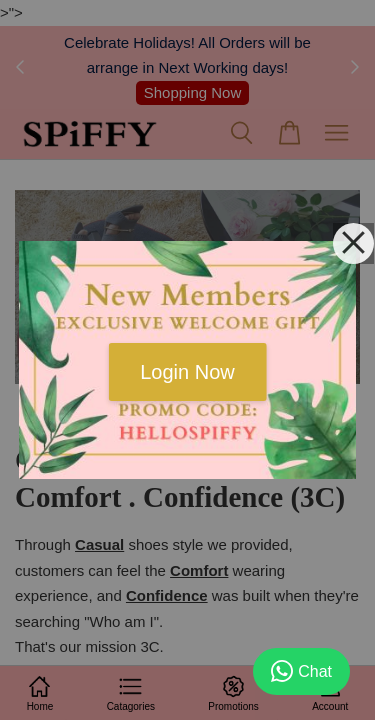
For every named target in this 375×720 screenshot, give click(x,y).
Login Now (187, 372)
